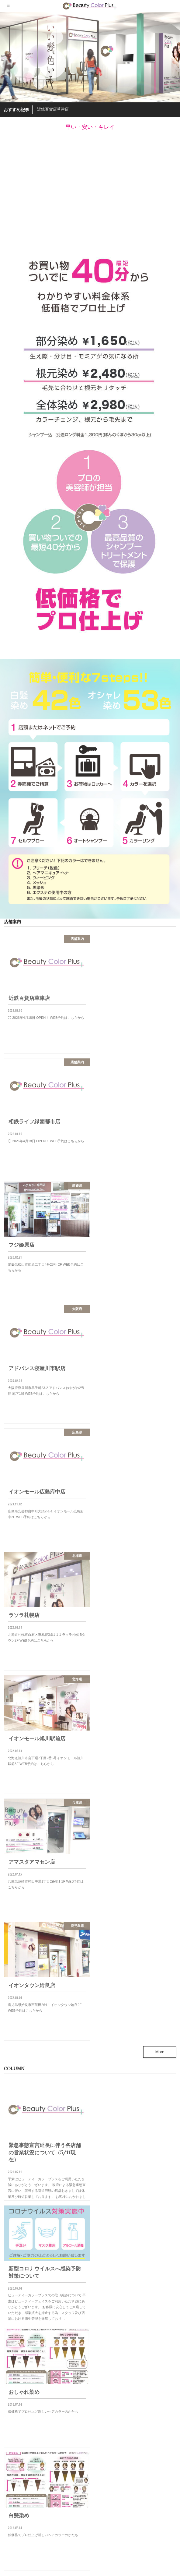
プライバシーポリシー (21, 2556)
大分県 (10, 2305)
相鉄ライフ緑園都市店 (49, 2448)
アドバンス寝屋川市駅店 (51, 2499)
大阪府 (10, 2313)
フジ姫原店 (39, 2474)
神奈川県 (11, 2360)
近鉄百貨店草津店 (53, 109)
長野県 (10, 2368)
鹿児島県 (11, 2384)
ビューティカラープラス (129, 2568)
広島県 (10, 2328)
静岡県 (10, 2376)
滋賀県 (10, 2352)
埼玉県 (10, 2297)
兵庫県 (10, 2281)
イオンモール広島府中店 (51, 2525)
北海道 (10, 2289)
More (159, 1557)
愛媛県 (10, 2336)
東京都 (10, 2344)
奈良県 (10, 2321)
